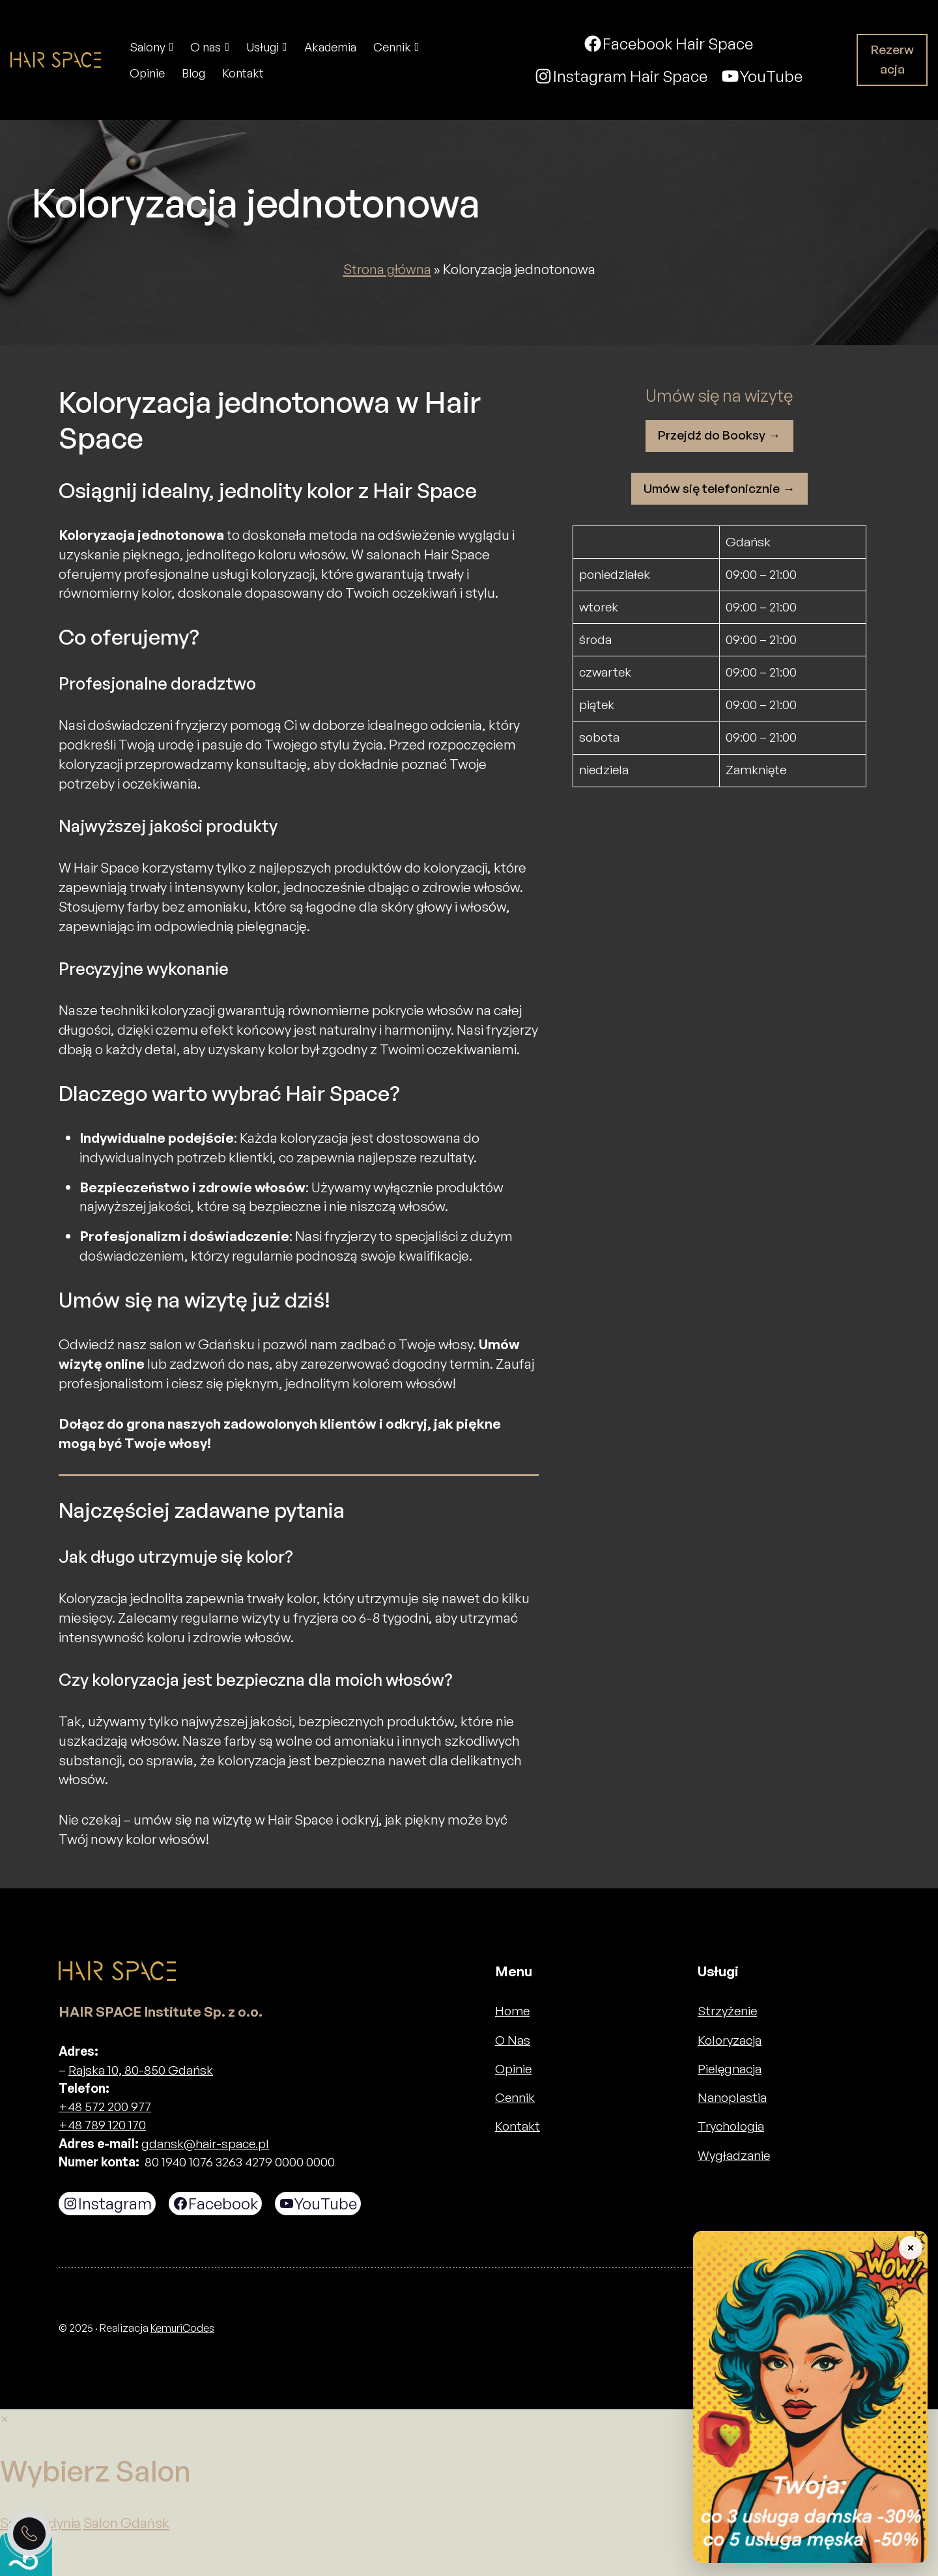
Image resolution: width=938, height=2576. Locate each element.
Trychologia (731, 2126)
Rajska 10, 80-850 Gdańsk (140, 2070)
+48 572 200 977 (105, 2106)
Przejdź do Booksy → (719, 435)
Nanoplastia (732, 2097)
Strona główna (387, 268)
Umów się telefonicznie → (719, 488)
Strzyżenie (727, 2011)
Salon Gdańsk (126, 2522)
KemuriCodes (182, 2327)
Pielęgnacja (729, 2069)
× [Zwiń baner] (910, 2247)
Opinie (513, 2069)
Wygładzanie (734, 2155)
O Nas (512, 2040)
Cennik (515, 2097)
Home (512, 2011)
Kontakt (517, 2126)
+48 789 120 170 (102, 2125)
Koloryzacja (729, 2040)
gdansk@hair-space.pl (205, 2143)
